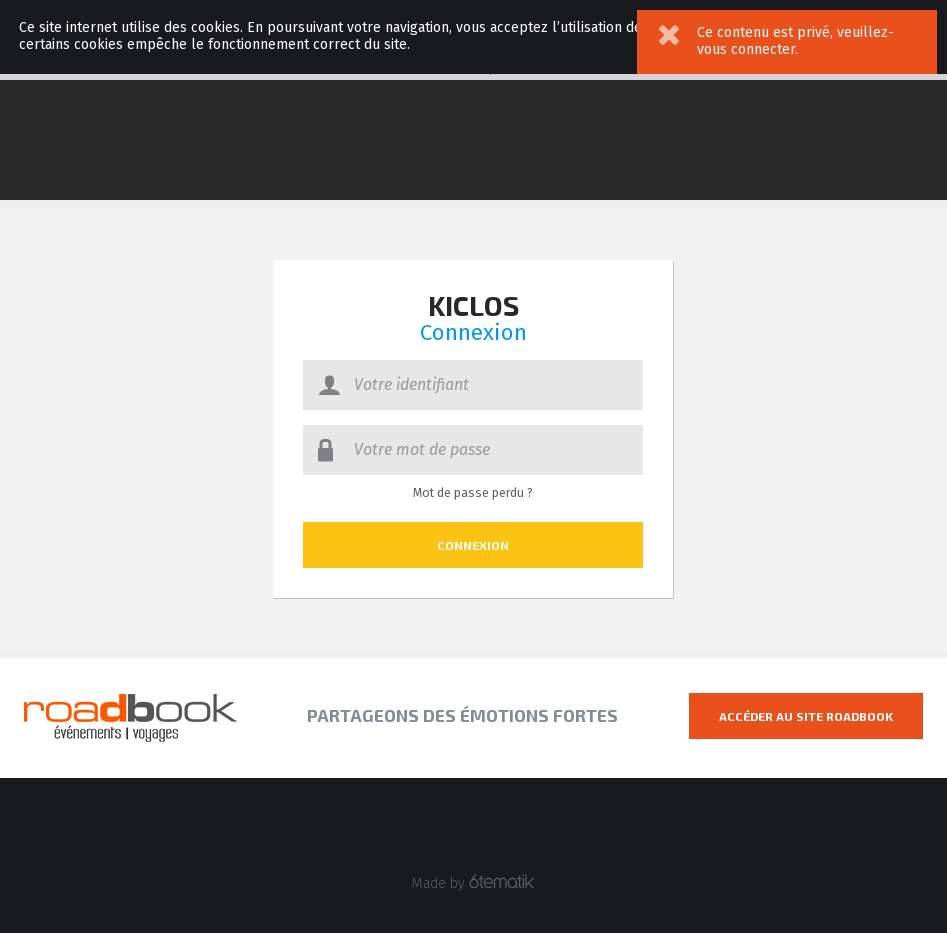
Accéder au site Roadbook (806, 716)
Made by (473, 883)
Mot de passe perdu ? (473, 493)
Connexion (473, 545)
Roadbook (130, 718)
